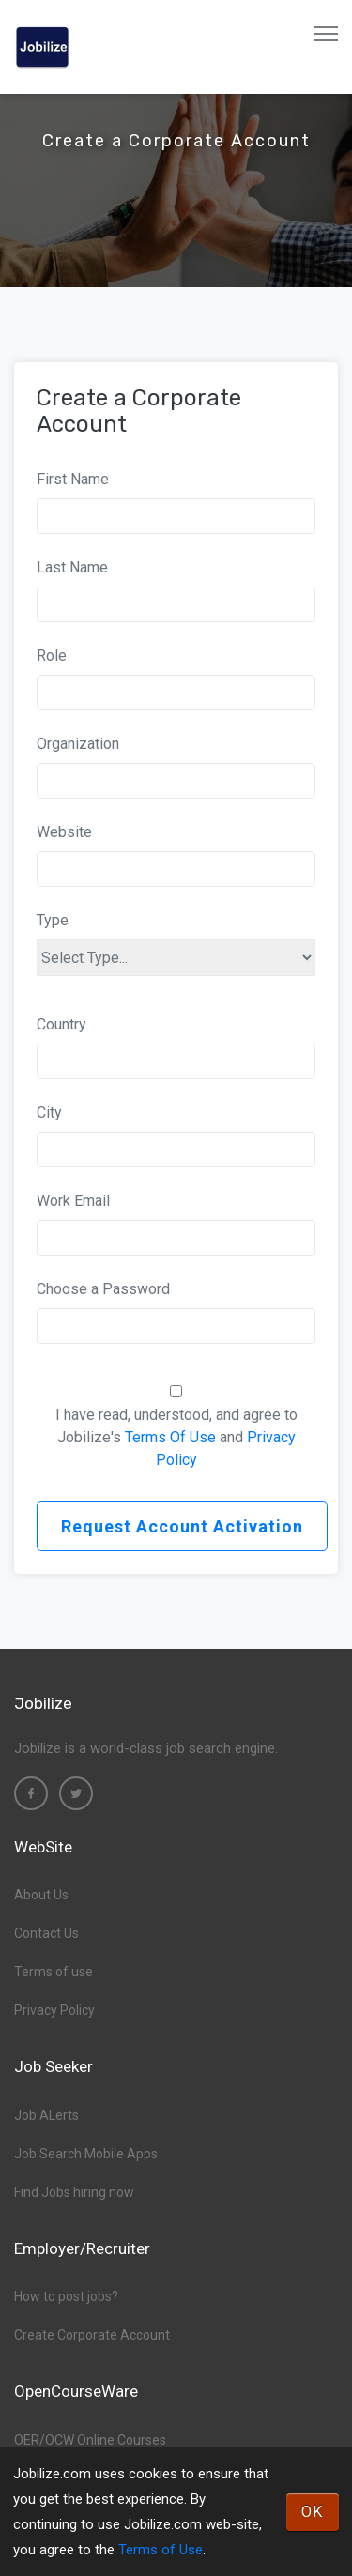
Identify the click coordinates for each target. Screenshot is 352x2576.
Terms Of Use (170, 1437)
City (49, 1112)
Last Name (72, 567)
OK (312, 2512)
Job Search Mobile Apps (86, 2153)
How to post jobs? (66, 2296)
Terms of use (53, 1971)
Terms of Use (160, 2549)
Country (61, 1024)
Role (52, 655)
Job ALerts (46, 2115)
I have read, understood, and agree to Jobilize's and (176, 1437)
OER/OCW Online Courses (90, 2439)
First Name (73, 479)
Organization (78, 744)
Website (64, 832)
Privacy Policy (54, 2010)
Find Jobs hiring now (74, 2192)
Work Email (73, 1201)
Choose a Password (103, 1289)
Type (53, 920)
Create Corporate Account (92, 2334)
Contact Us (46, 1933)
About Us (41, 1894)
